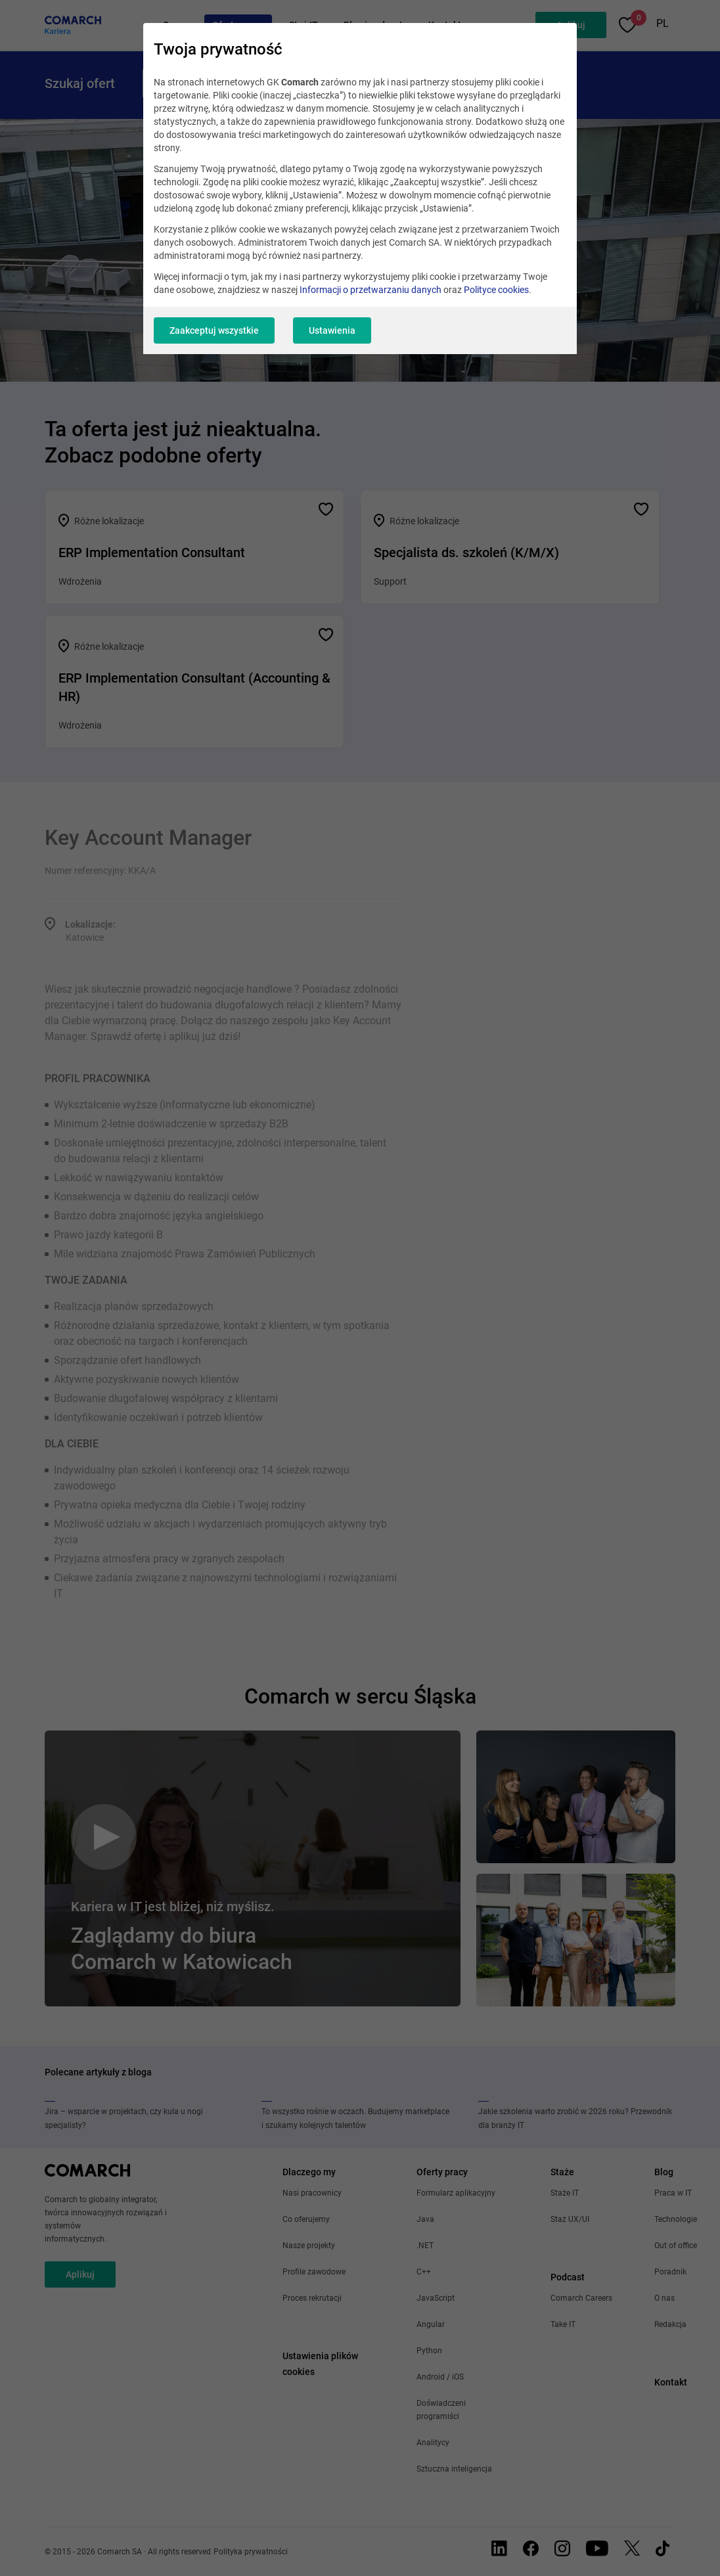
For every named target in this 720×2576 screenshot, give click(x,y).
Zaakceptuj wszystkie (214, 330)
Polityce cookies (496, 289)
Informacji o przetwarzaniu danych (370, 289)
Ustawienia (332, 330)
